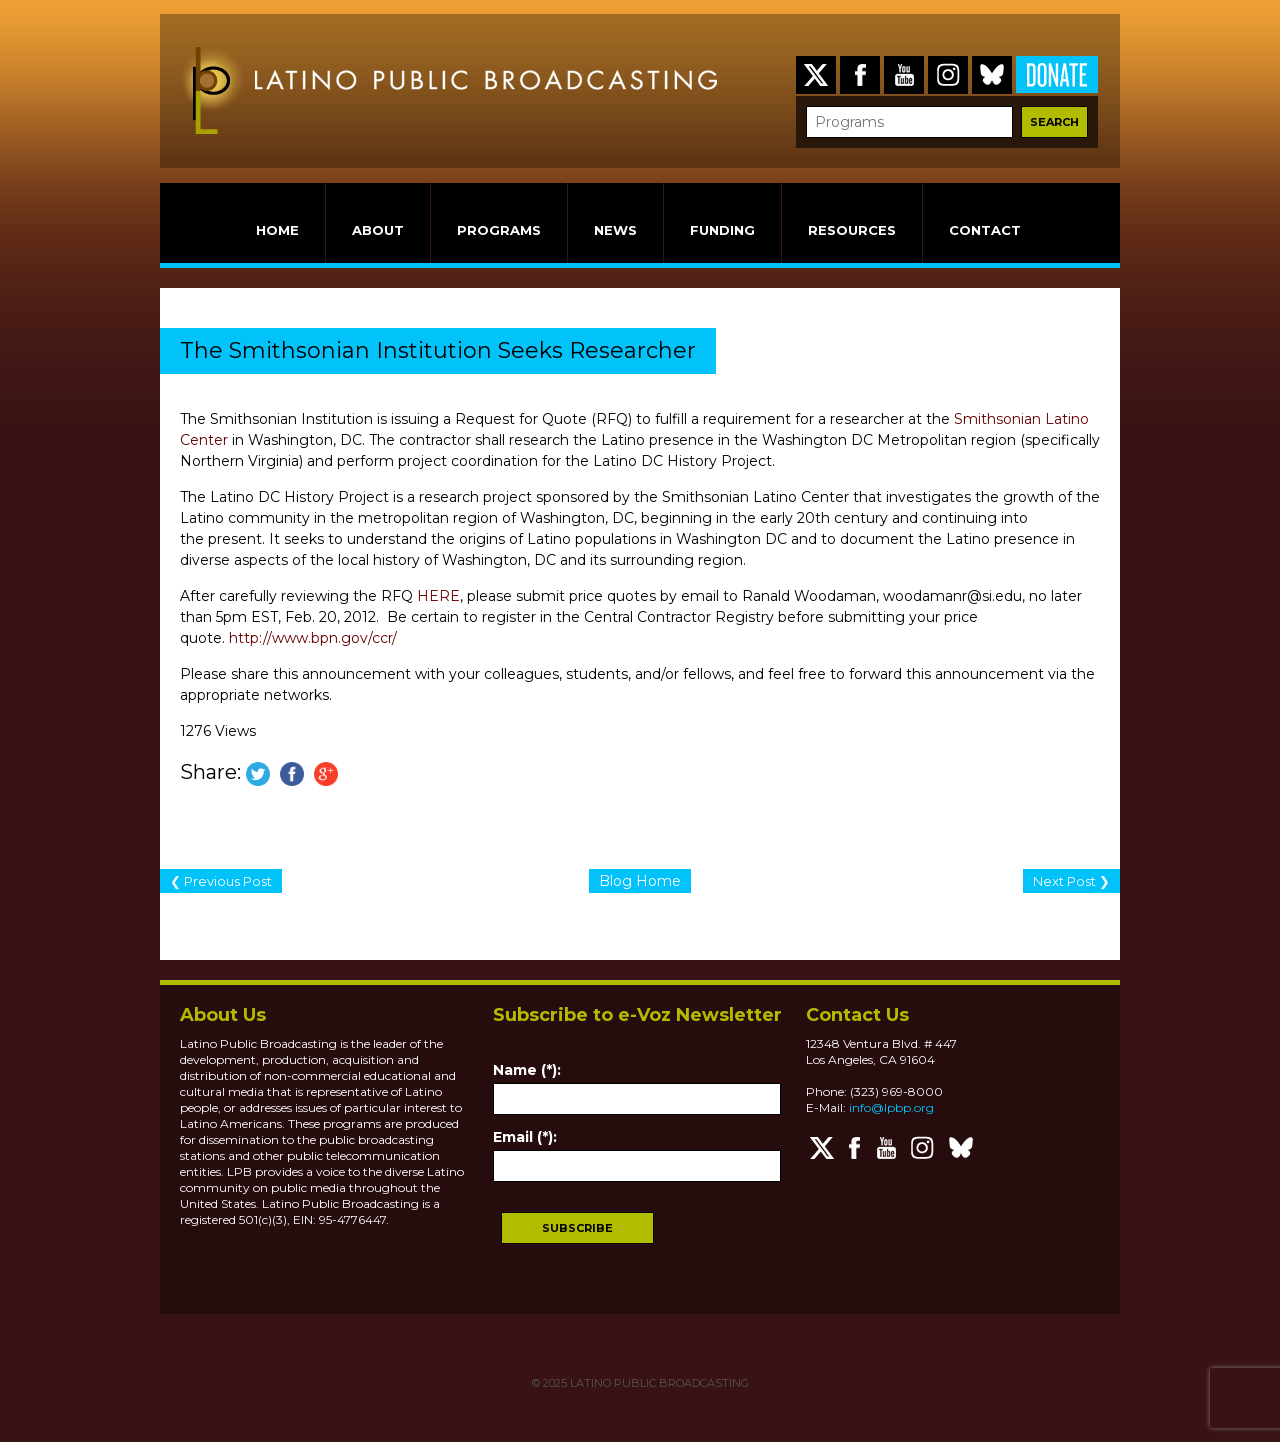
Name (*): (527, 1070)
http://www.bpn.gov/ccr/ (313, 638)
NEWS (615, 230)
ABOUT (378, 230)
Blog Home (640, 881)
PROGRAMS (499, 230)
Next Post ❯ (1071, 881)
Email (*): (525, 1137)
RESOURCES (852, 230)
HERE (438, 596)
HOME (277, 230)
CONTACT (985, 230)
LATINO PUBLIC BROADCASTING (658, 1383)
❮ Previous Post (221, 881)
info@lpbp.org (891, 1107)
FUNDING (722, 230)
